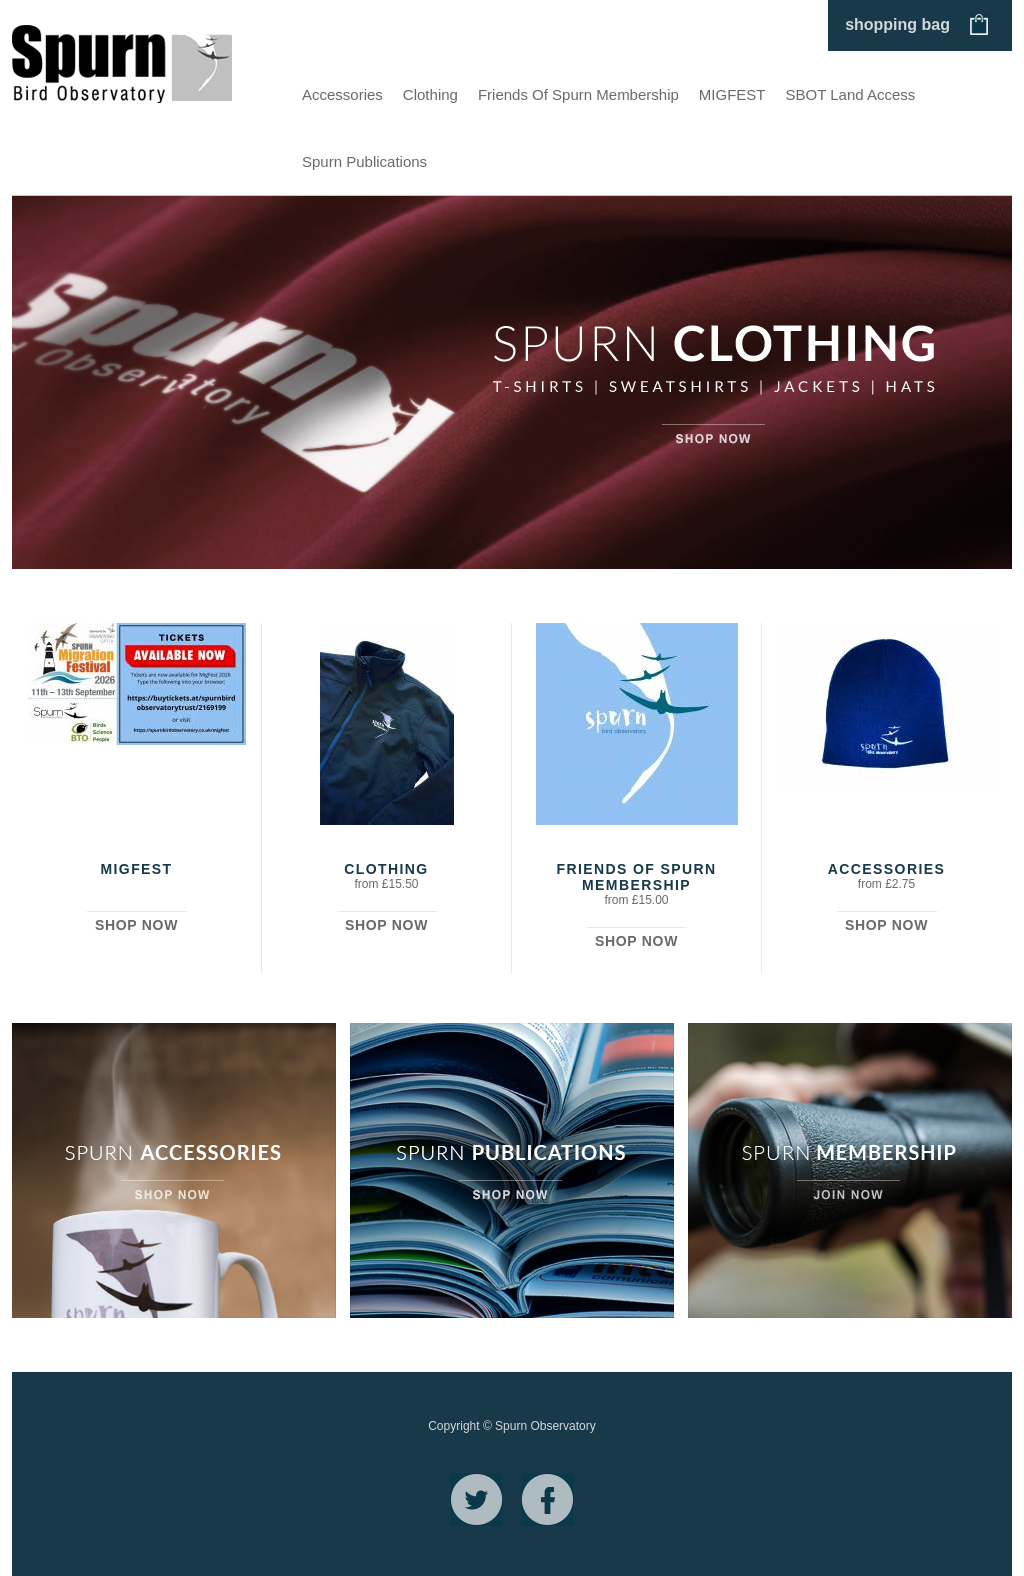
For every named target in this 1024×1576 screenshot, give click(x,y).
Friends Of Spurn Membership (578, 94)
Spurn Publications (364, 161)
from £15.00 (636, 900)
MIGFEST (732, 94)
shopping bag (897, 24)
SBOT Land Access (851, 94)
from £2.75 (886, 884)
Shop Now (136, 925)
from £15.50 (386, 884)
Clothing (430, 94)
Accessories (342, 94)
